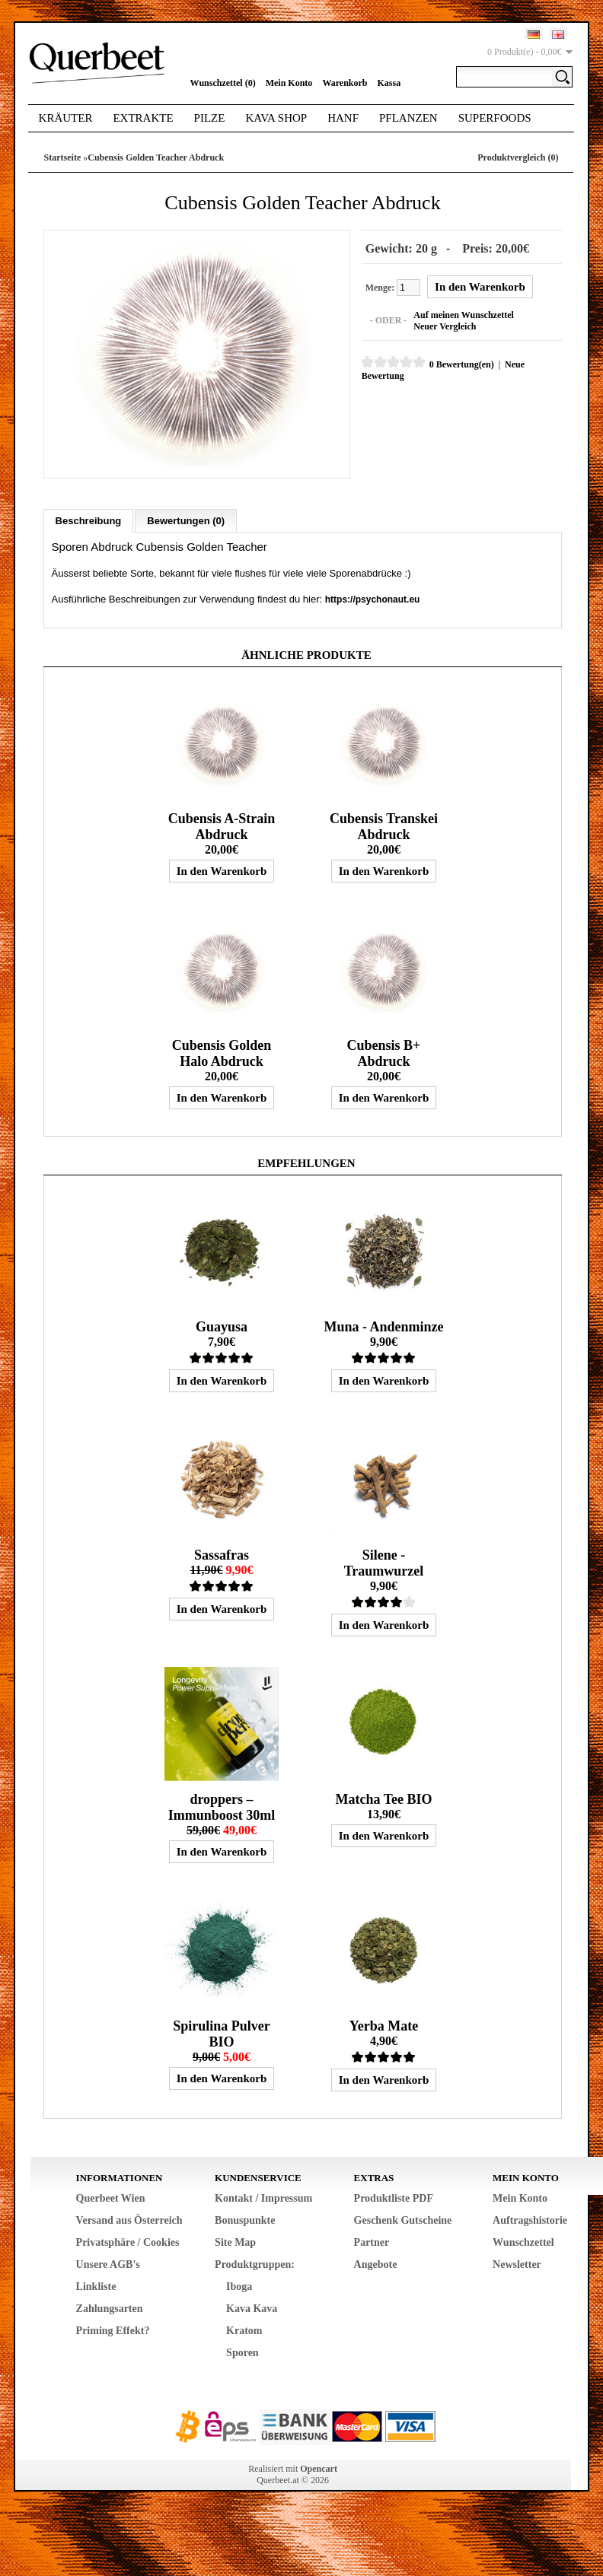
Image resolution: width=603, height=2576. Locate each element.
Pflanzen (408, 118)
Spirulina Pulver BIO (221, 2033)
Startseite (62, 157)
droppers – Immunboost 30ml (222, 1806)
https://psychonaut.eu (372, 598)
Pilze (209, 118)
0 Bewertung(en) (461, 364)
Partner (372, 2241)
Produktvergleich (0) (517, 157)
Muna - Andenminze (383, 1326)
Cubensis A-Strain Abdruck (222, 825)
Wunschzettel (523, 2241)
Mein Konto (289, 83)
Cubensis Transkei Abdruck (384, 825)
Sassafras (221, 1554)
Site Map (235, 2241)
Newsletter (517, 2263)
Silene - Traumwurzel (384, 1562)
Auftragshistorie (530, 2219)
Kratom (244, 2330)
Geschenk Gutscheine (403, 2219)
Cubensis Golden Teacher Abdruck (156, 157)
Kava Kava (251, 2308)
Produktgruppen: (255, 2263)
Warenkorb (344, 83)
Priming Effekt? (113, 2330)
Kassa (389, 83)
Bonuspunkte (245, 2219)
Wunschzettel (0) (223, 83)
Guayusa (221, 1326)
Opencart (318, 2468)
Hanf (343, 118)
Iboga (239, 2285)
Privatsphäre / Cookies (128, 2241)
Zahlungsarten (109, 2308)
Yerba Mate (383, 2025)
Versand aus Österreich (129, 2219)
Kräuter (66, 118)
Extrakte (143, 118)
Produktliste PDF (393, 2197)
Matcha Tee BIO (383, 1798)
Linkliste (96, 2285)
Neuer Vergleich (444, 326)
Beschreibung (89, 520)
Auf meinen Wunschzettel (463, 315)
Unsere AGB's (108, 2263)
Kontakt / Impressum (263, 2197)
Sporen (242, 2352)
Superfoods (494, 118)
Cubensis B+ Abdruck (384, 1052)
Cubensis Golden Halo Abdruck (222, 1052)
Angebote (375, 2263)
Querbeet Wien (110, 2197)
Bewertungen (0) (186, 520)
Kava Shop (276, 118)
